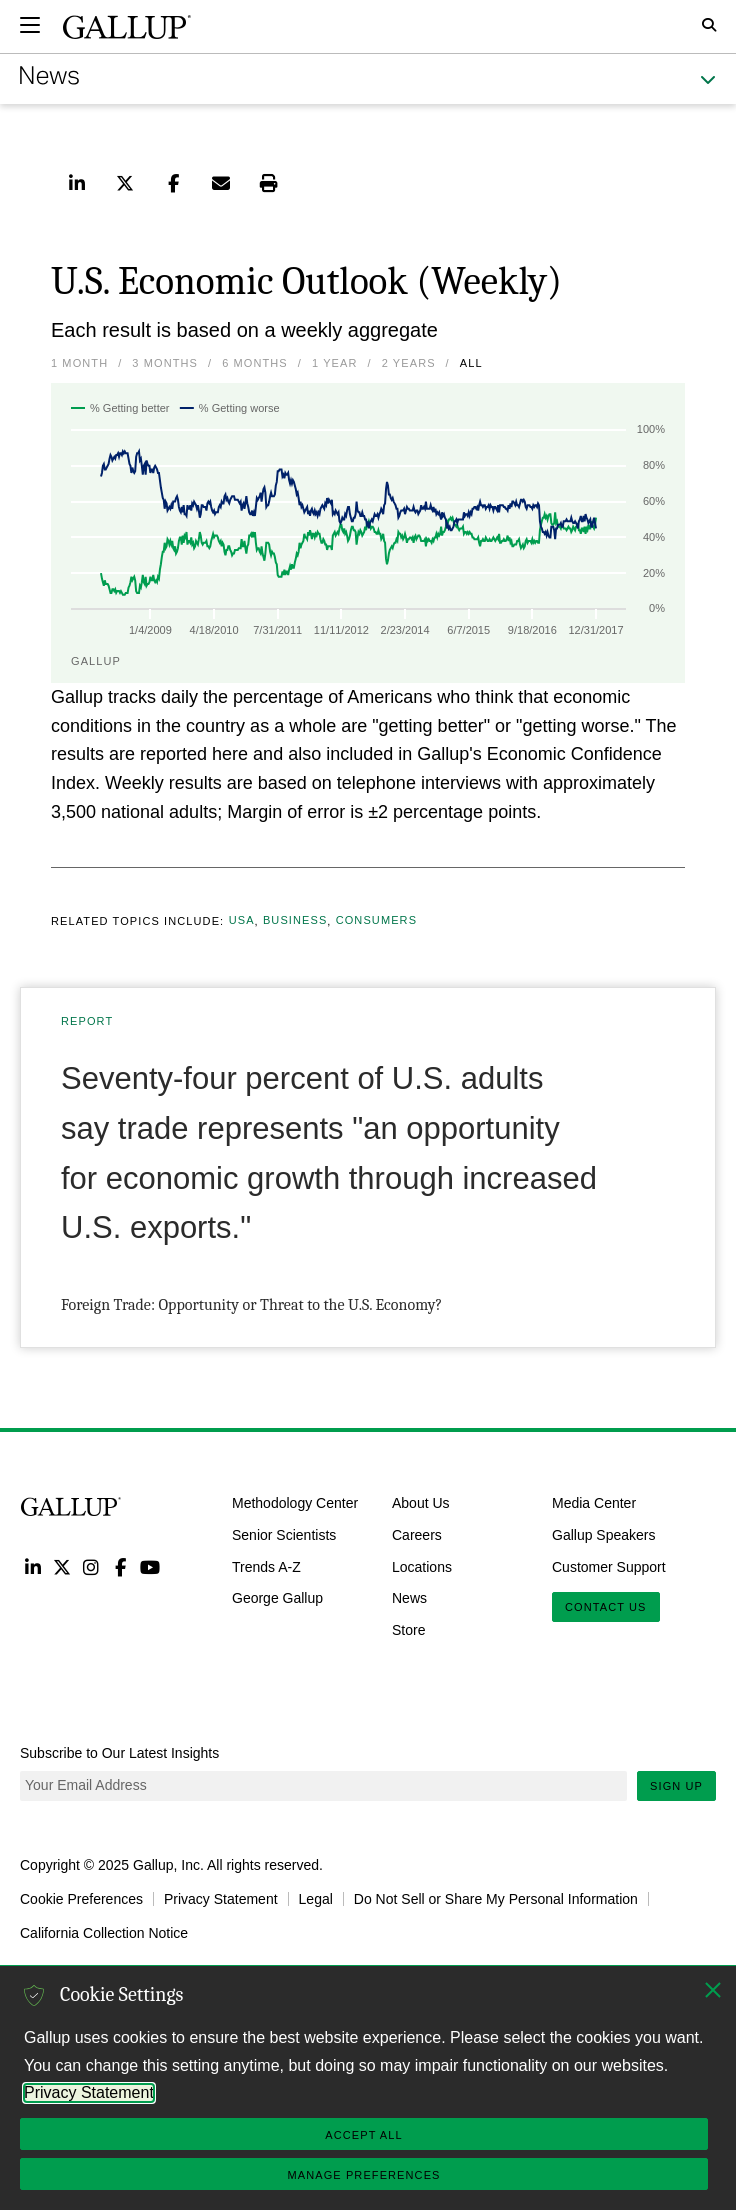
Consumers (376, 921)
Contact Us (606, 1607)
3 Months (165, 363)
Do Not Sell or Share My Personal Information (496, 1899)
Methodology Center (295, 1503)
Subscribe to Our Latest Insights (119, 1753)
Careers (417, 1535)
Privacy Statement (221, 1899)
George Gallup (277, 1598)
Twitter (61, 1566)
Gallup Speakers (604, 1535)
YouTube (150, 1566)
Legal (316, 1899)
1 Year (335, 363)
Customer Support (609, 1566)
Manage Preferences (363, 2175)
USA (242, 921)
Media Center (594, 1503)
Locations (422, 1566)
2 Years (409, 363)
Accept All (363, 2135)
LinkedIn (32, 1566)
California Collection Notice (104, 1933)
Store (408, 1630)
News (409, 1598)
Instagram (91, 1566)
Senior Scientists (284, 1535)
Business (295, 921)
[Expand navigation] (30, 25)
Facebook (120, 1566)
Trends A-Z (266, 1566)
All (471, 363)
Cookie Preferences (81, 1899)
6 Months (255, 363)
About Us (421, 1503)
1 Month (79, 363)
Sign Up (676, 1786)
